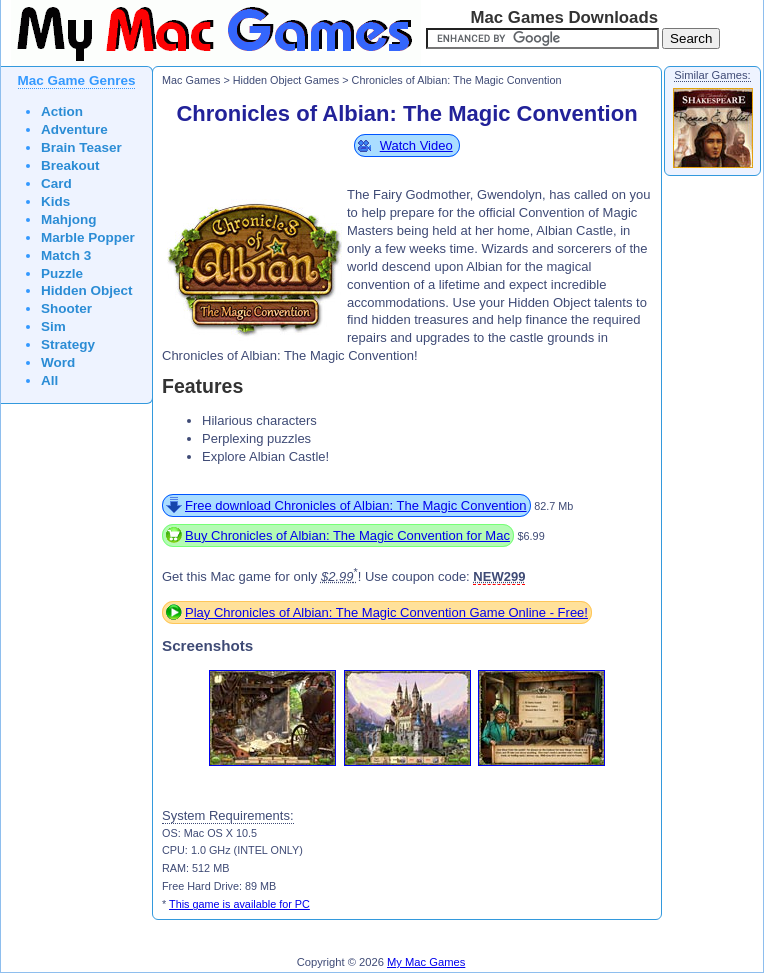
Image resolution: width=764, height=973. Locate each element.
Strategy (68, 344)
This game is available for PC (239, 904)
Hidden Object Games (286, 80)
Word (58, 362)
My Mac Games (426, 962)
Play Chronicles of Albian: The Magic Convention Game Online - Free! (386, 612)
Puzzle (62, 273)
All (49, 380)
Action (62, 111)
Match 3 (66, 255)
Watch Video (416, 145)
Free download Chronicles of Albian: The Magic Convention (356, 505)
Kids (55, 201)
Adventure (74, 129)
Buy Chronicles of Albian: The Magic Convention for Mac (347, 535)
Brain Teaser (81, 147)
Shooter (66, 308)
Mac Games (191, 80)
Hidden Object (87, 290)
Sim (53, 326)
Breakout (70, 165)
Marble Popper (88, 237)
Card (56, 183)
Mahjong (69, 219)
